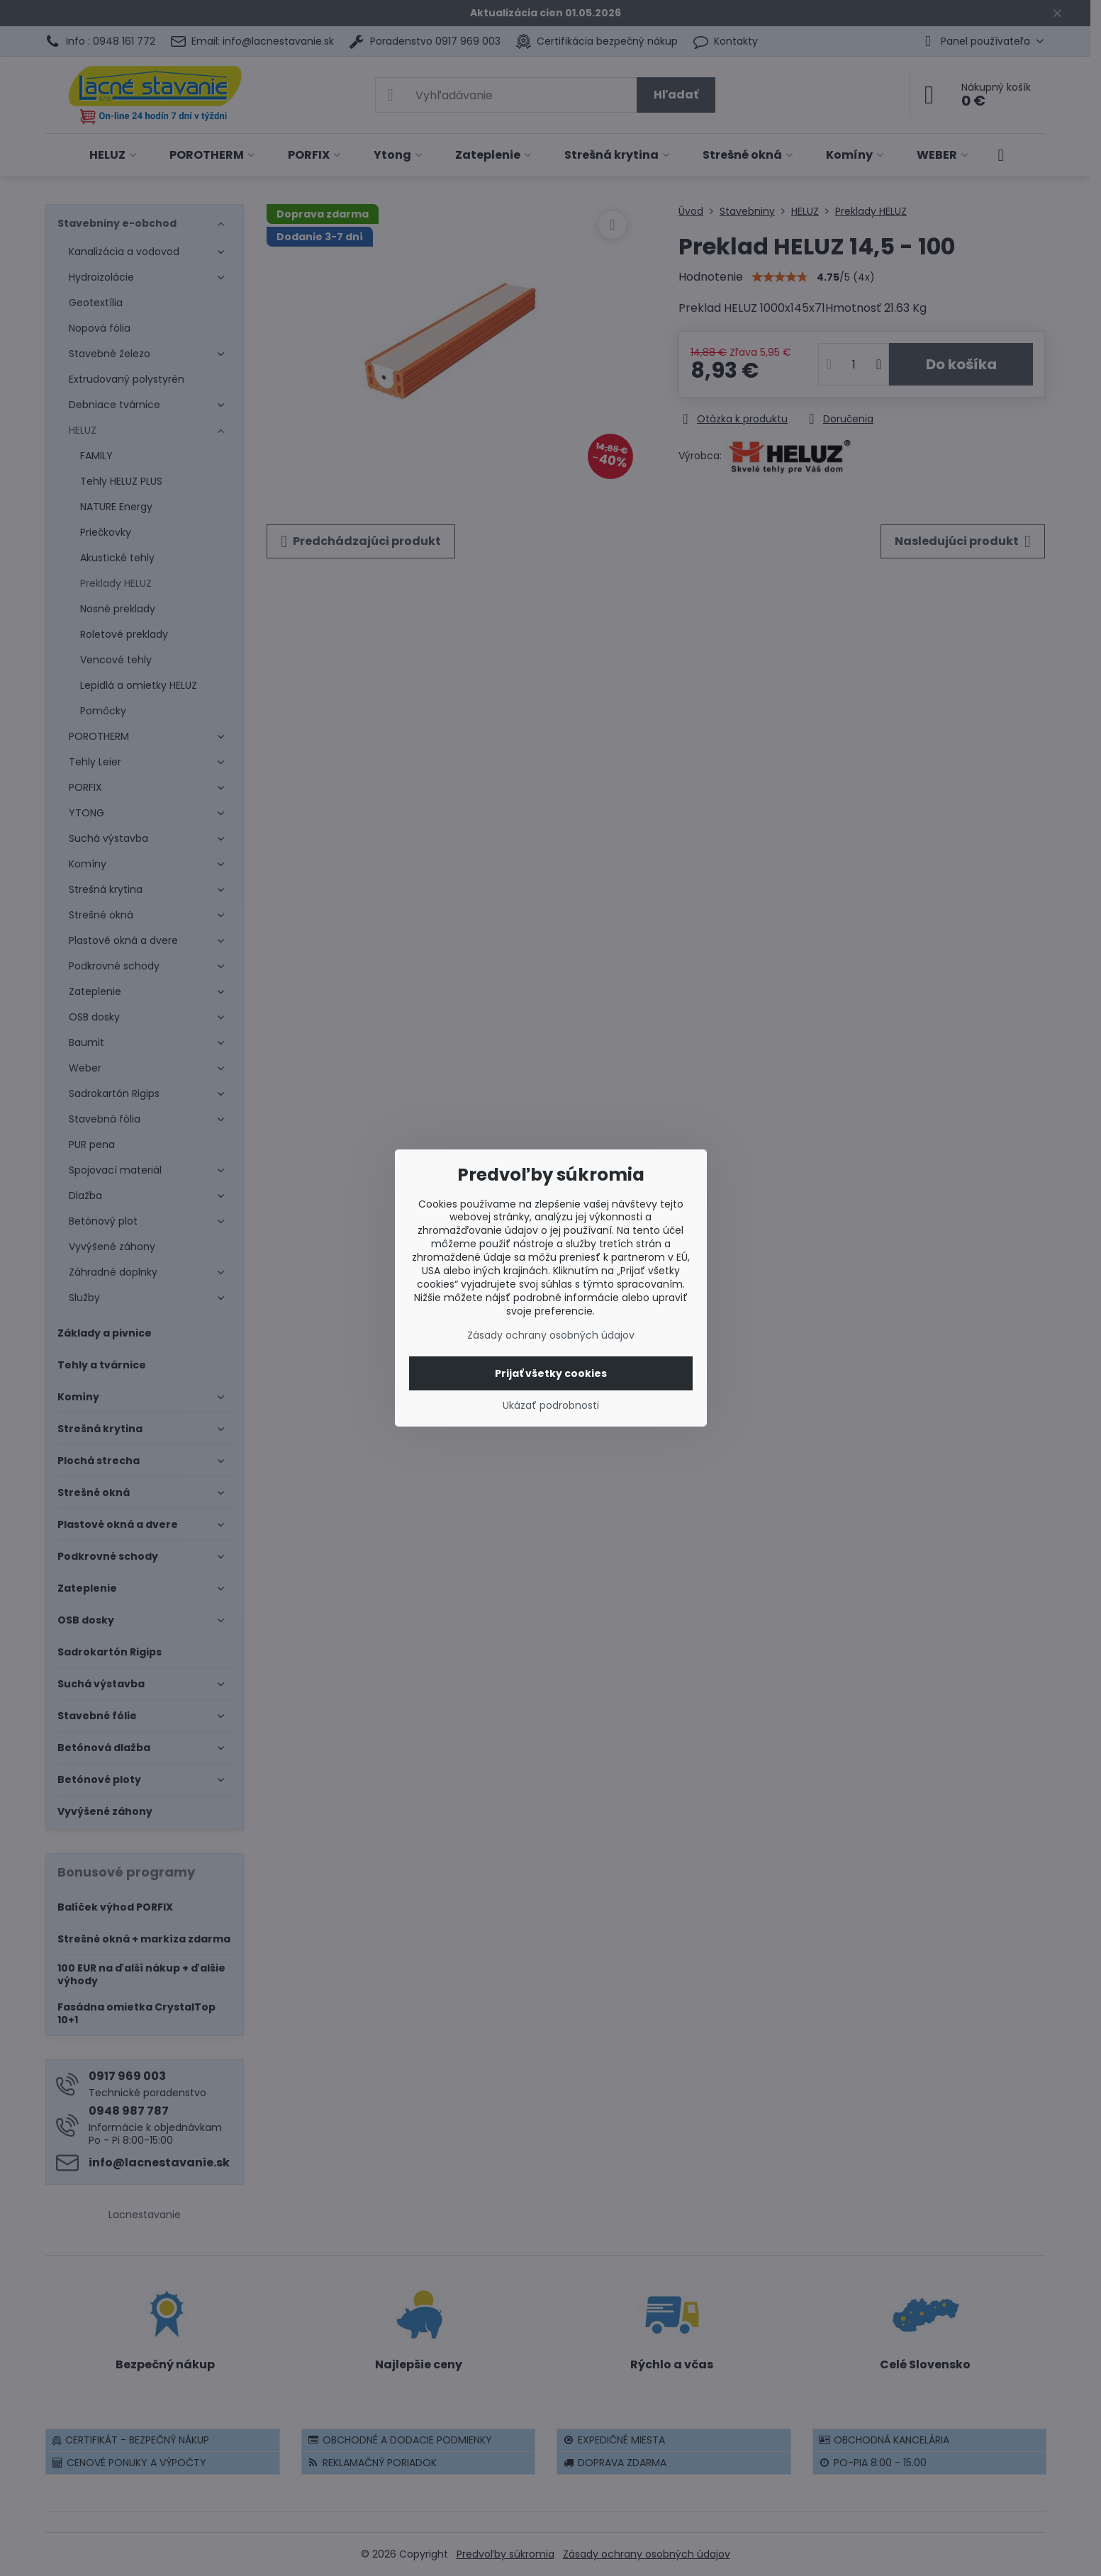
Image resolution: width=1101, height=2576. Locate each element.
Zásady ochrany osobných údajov (551, 1335)
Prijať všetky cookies (551, 1373)
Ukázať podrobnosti (551, 1405)
